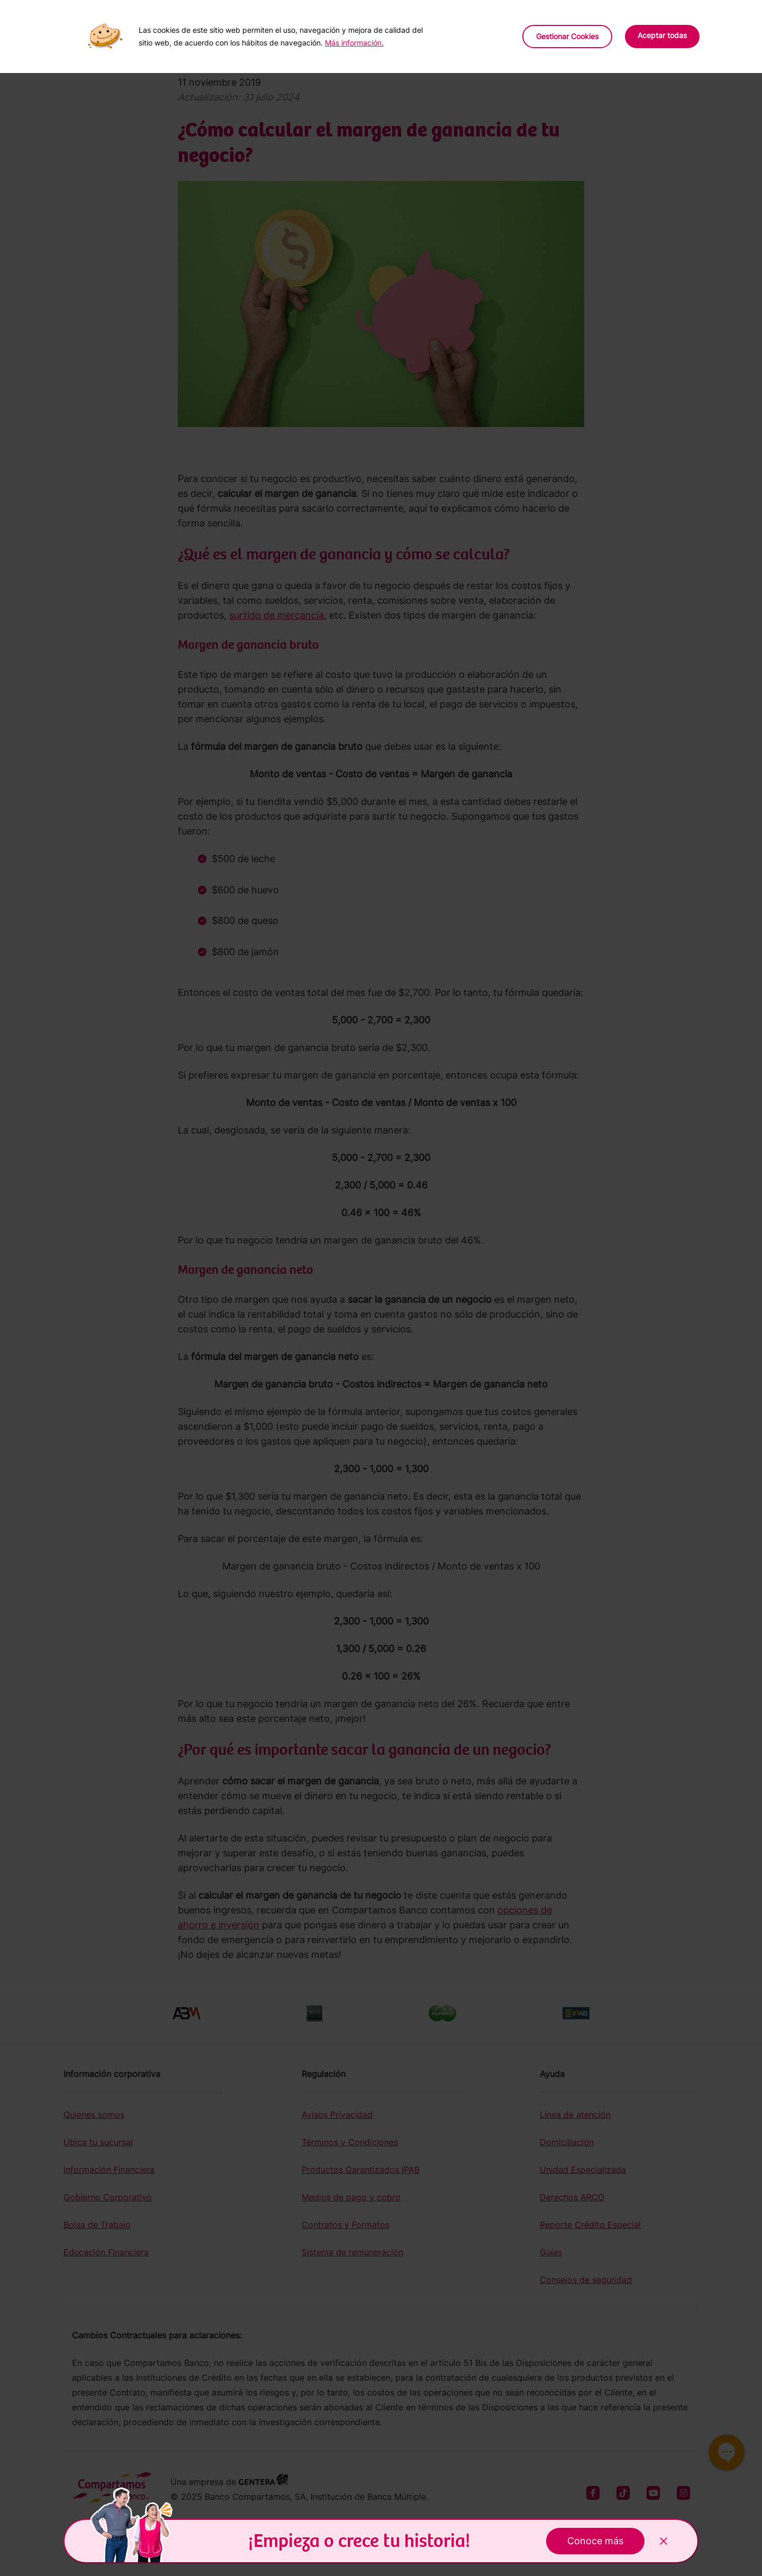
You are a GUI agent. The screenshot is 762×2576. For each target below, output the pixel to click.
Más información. (354, 42)
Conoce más (595, 2540)
